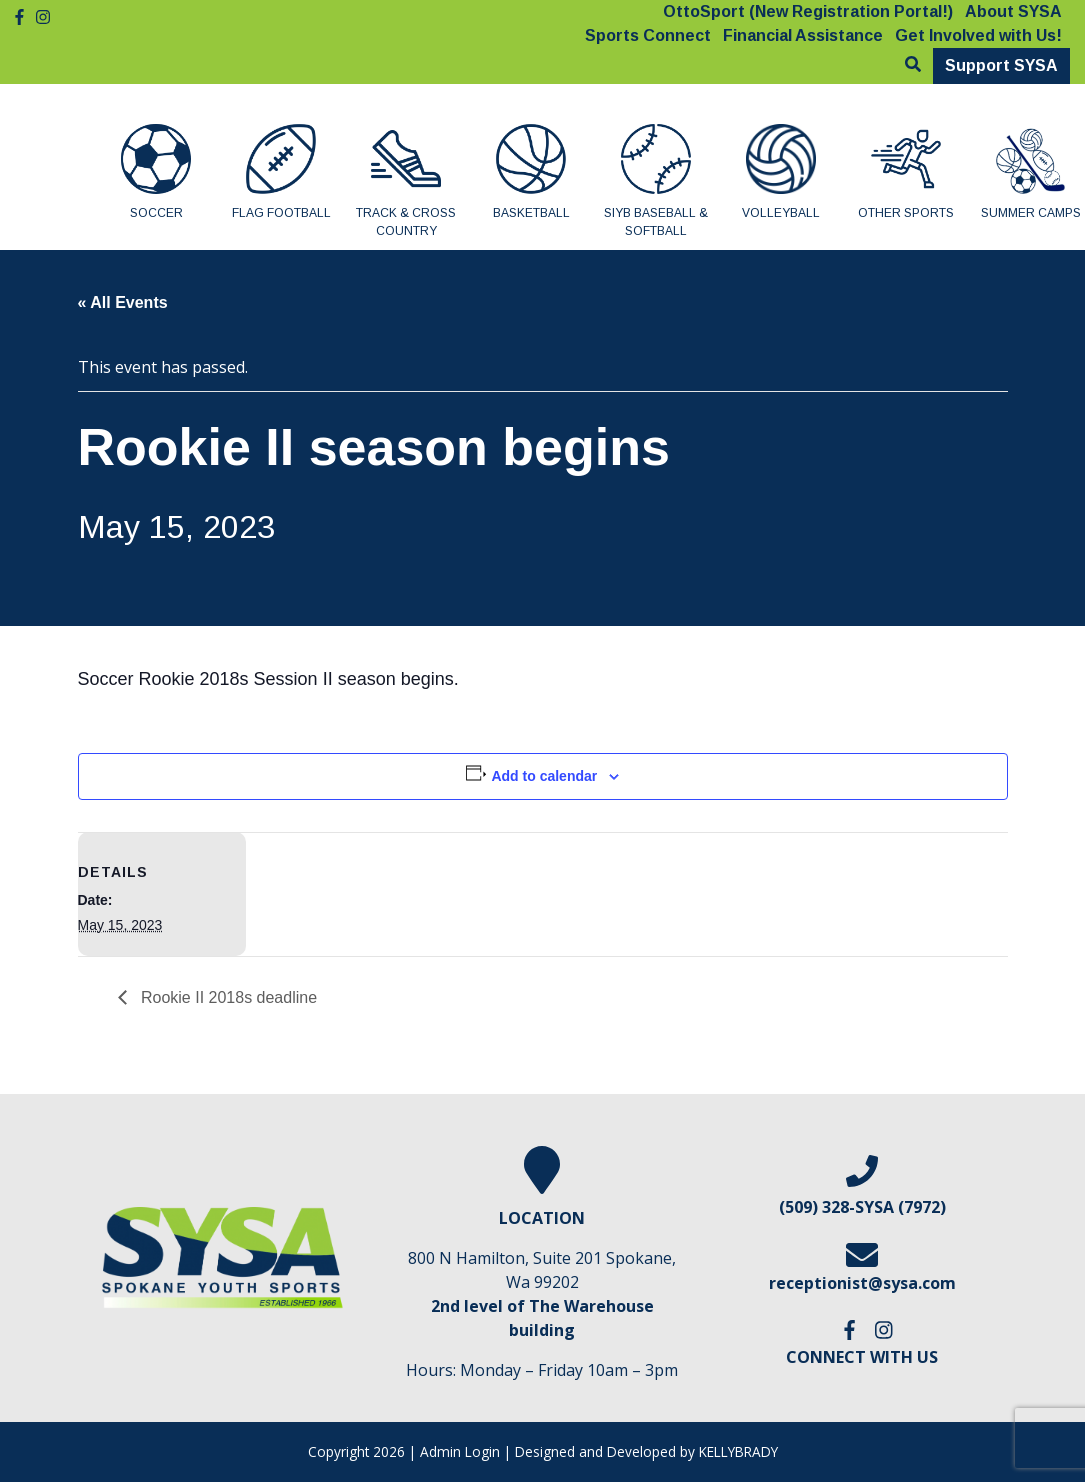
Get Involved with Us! (978, 35)
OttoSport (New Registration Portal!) (808, 11)
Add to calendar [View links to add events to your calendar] (544, 776)
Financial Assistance (803, 35)
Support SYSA (1001, 65)
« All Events (123, 302)
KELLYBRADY (738, 1451)
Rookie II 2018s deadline (227, 997)
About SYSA (1013, 11)
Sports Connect (648, 35)
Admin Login (460, 1451)
